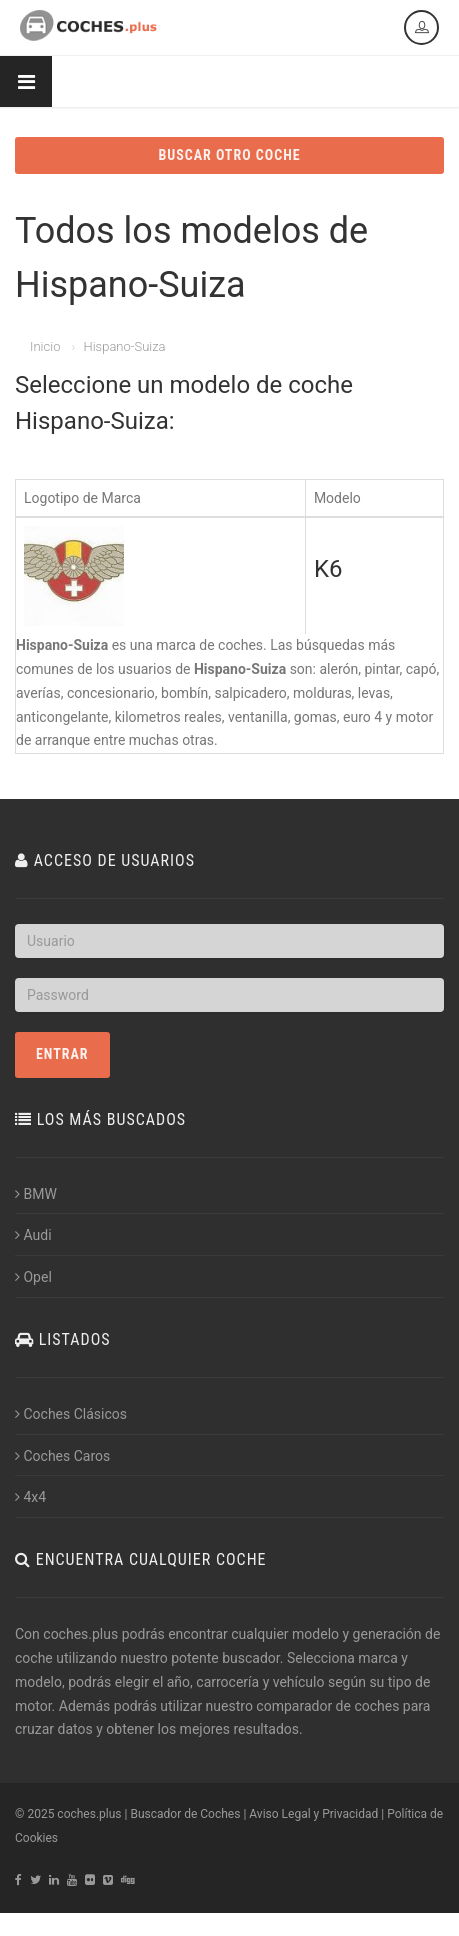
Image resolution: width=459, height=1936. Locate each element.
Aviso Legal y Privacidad (313, 1814)
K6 (328, 569)
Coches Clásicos (71, 1414)
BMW (36, 1194)
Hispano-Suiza (124, 346)
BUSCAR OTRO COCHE (229, 155)
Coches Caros (62, 1456)
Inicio (45, 346)
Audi (33, 1235)
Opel (33, 1277)
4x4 (30, 1497)
